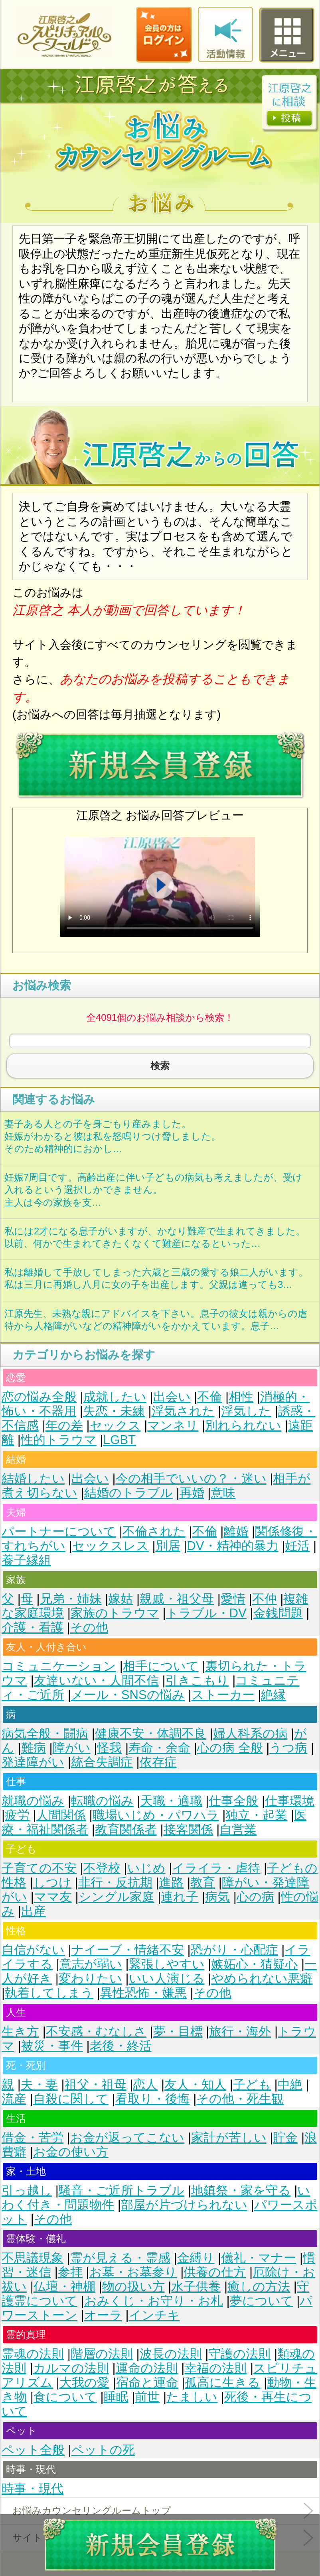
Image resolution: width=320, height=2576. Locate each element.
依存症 (158, 1762)
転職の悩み (102, 1801)
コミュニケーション (59, 1666)
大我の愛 (84, 2383)
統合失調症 (102, 1762)
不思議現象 (32, 2258)
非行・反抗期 (115, 1882)
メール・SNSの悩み (128, 1695)
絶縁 (273, 1695)
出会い (172, 1397)
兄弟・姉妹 (71, 1599)
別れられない (243, 1425)
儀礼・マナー (258, 2258)
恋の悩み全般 (39, 1397)
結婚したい (33, 1478)
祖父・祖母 (95, 2084)
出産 (33, 1911)
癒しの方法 (258, 2286)
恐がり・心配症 (234, 1950)
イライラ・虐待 (216, 1868)
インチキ (154, 2315)
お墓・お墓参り (133, 2272)
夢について (261, 2301)
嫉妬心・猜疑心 (254, 1964)
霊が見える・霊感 (120, 2258)
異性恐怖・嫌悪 (143, 1993)
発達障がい (33, 1762)
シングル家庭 (116, 1897)
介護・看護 (32, 1627)
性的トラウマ (59, 1440)
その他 (89, 1627)
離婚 (235, 1531)
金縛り (196, 2258)
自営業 (238, 1829)
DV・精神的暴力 (232, 1546)
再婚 (192, 1493)
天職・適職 (171, 1801)
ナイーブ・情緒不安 (127, 1950)
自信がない (33, 1950)
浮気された (183, 1411)
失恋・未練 (114, 1411)
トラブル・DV (206, 1613)
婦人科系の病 (250, 1733)
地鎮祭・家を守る (241, 2190)
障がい (72, 1748)
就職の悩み (33, 1801)
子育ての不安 (39, 1868)
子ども (252, 2084)
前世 (147, 2397)
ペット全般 (33, 2450)
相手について (161, 1666)
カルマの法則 (71, 2368)
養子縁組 (26, 1560)
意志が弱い (90, 1964)
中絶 (290, 2084)
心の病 (255, 1897)
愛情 (233, 1599)
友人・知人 (195, 2084)
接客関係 (188, 1829)
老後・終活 (121, 2046)
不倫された (154, 1531)
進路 (171, 1882)
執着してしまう (49, 1993)
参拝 (70, 2272)
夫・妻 (39, 2084)
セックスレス (110, 1546)
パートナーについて (59, 1531)
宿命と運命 (147, 2383)
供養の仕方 (215, 2272)
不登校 (101, 1868)
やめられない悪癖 (261, 1978)
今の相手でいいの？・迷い (191, 1478)
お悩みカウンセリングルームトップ (91, 2510)
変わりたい (90, 1978)
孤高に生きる (222, 2383)
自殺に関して (71, 2099)
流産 (14, 2099)
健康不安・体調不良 (150, 1733)
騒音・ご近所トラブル (121, 2190)
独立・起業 (256, 1815)
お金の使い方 (71, 2152)
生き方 (20, 2031)
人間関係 (61, 1815)
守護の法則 (239, 2354)
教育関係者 (126, 1829)
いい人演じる (167, 1978)
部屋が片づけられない (184, 2205)
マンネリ (172, 1425)
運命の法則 (147, 2368)
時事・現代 (32, 2489)
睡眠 (116, 2397)
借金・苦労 (32, 2137)
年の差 (64, 1425)
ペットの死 (103, 2450)
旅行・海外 (240, 2031)
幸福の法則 (215, 2368)
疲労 (17, 1815)
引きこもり (197, 1680)
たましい (191, 2397)
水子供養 (196, 2286)
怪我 (109, 1748)
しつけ (52, 1882)
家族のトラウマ (115, 1613)
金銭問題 (278, 1613)
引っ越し (27, 2190)
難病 (33, 1748)
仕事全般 (233, 1801)
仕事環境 (289, 1801)
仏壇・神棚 (64, 2286)
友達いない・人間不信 (96, 1680)
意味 (223, 1493)
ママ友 (53, 1897)
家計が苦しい (229, 2137)
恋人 (145, 2084)
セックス (115, 1425)
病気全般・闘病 (45, 1733)
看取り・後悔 (152, 2099)
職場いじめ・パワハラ (156, 1815)
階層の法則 (102, 2354)
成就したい (114, 1397)
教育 (202, 1882)
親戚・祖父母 (177, 1599)
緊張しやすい (167, 1964)
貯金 (285, 2137)
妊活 (297, 1546)
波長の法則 (171, 2354)
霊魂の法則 (33, 2354)
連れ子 (179, 1897)
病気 (217, 1897)
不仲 (264, 1599)
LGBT (119, 1440)
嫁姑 (120, 1599)
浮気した (246, 1411)
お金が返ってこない (127, 2137)
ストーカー (223, 1695)
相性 (241, 1397)
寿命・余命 (159, 1748)
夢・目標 (178, 2031)
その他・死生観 (240, 2099)
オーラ (103, 2315)
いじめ (146, 1868)
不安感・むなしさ (96, 2031)
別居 (168, 1546)
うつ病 (288, 1748)
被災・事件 (52, 2046)
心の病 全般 (230, 1748)
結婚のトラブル (128, 1493)
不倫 (209, 1397)
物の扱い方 (133, 2286)
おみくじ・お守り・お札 (153, 2301)
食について (65, 2397)
